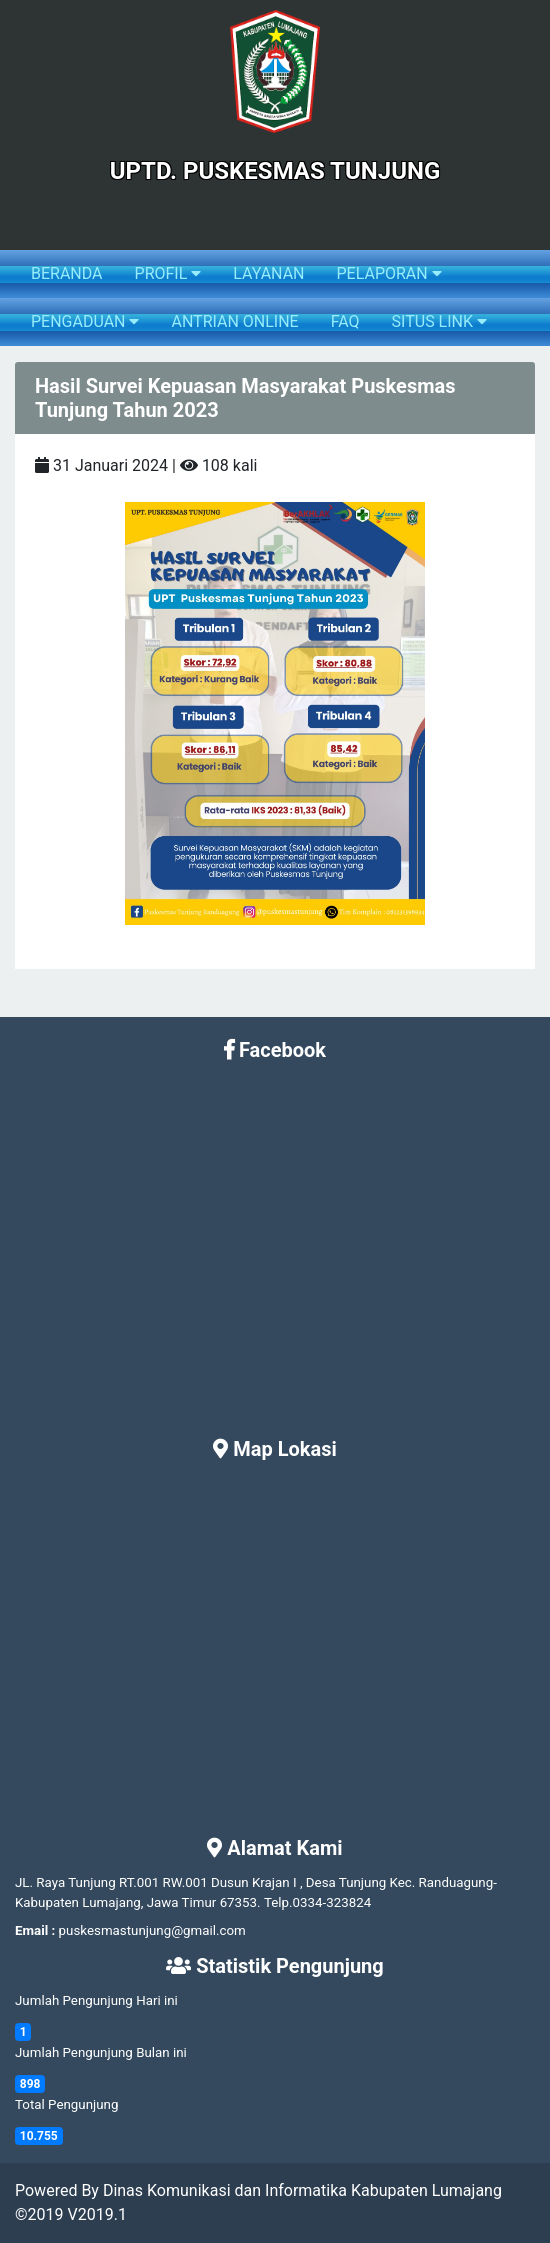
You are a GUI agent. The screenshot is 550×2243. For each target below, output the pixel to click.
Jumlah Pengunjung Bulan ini (101, 2052)
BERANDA (67, 273)
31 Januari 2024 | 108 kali (146, 465)
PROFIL (168, 273)
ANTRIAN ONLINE (234, 321)
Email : (35, 1930)
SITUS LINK (439, 321)
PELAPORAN (388, 273)
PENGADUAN (85, 321)
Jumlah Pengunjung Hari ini (96, 2000)
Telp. (278, 1902)
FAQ (345, 321)
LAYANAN (268, 273)
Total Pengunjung (66, 2104)
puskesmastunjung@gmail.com (152, 1930)
